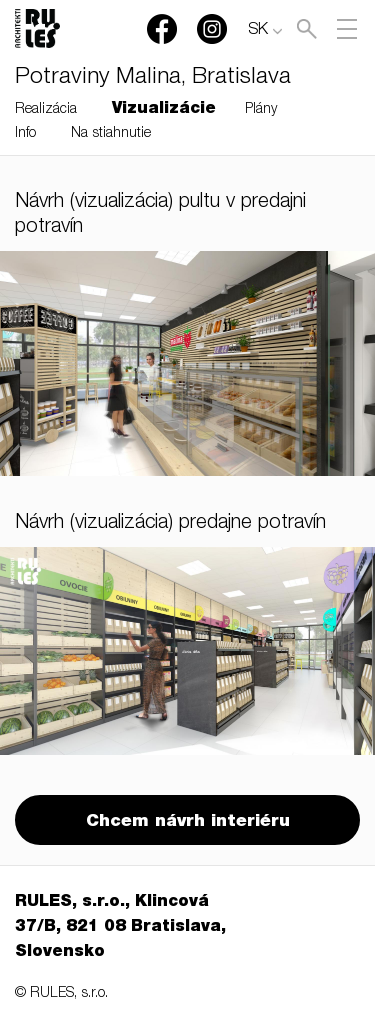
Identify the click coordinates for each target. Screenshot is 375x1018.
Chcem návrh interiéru (188, 822)
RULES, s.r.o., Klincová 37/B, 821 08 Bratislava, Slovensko (120, 928)
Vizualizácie (164, 110)
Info (25, 134)
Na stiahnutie (111, 134)
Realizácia (46, 110)
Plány (261, 110)
